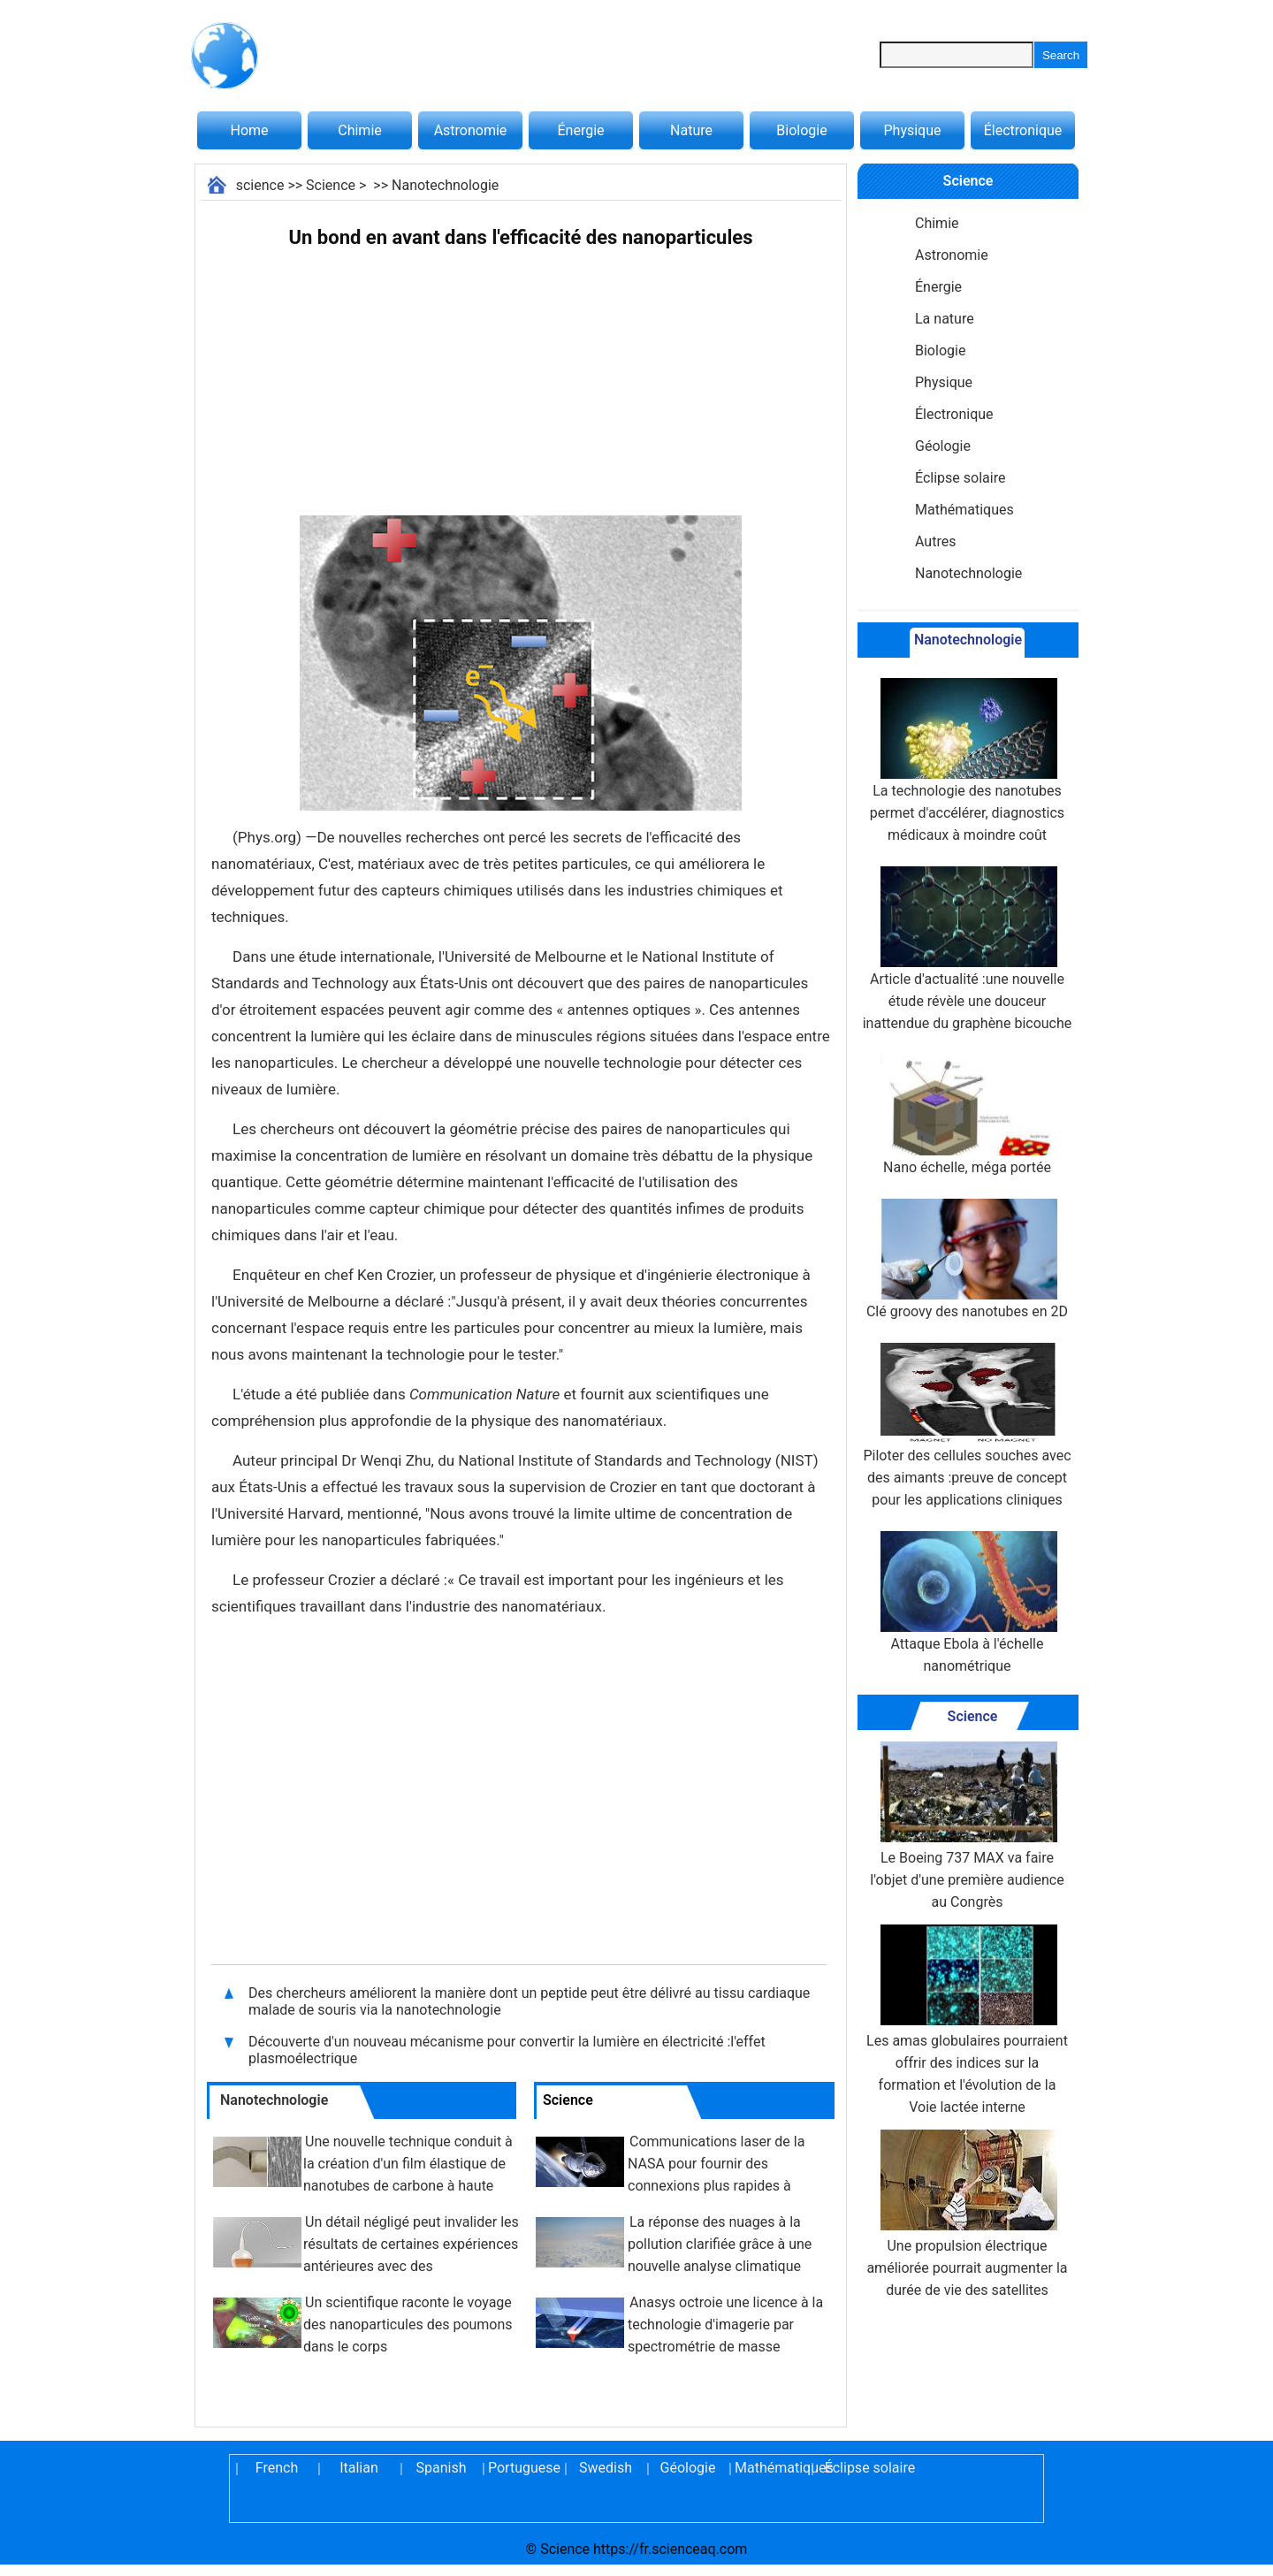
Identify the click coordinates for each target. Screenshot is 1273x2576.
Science (330, 185)
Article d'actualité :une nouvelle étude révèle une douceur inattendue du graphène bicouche (967, 949)
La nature (944, 318)
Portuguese (523, 2467)
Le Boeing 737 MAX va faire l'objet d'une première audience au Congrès (966, 1825)
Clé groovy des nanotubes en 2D (967, 1259)
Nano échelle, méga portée (967, 1115)
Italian (358, 2467)
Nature (691, 130)
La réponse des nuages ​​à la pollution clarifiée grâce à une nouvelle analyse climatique (720, 2244)
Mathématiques (964, 509)
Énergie (580, 130)
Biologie (801, 130)
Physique (912, 130)
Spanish (441, 2467)
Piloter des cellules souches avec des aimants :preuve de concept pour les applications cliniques (967, 1425)
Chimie (360, 130)
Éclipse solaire (960, 477)
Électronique (1023, 130)
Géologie (943, 446)
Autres (935, 541)
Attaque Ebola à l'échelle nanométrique (967, 1602)
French (276, 2467)
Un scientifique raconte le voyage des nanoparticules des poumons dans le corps (408, 2324)
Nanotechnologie (445, 185)
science (260, 185)
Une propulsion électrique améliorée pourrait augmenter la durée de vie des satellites (966, 2214)
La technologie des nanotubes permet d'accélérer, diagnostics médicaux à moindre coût (967, 760)
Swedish (605, 2467)
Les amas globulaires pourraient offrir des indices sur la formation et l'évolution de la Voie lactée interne (967, 2019)
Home (249, 130)
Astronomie (470, 130)
